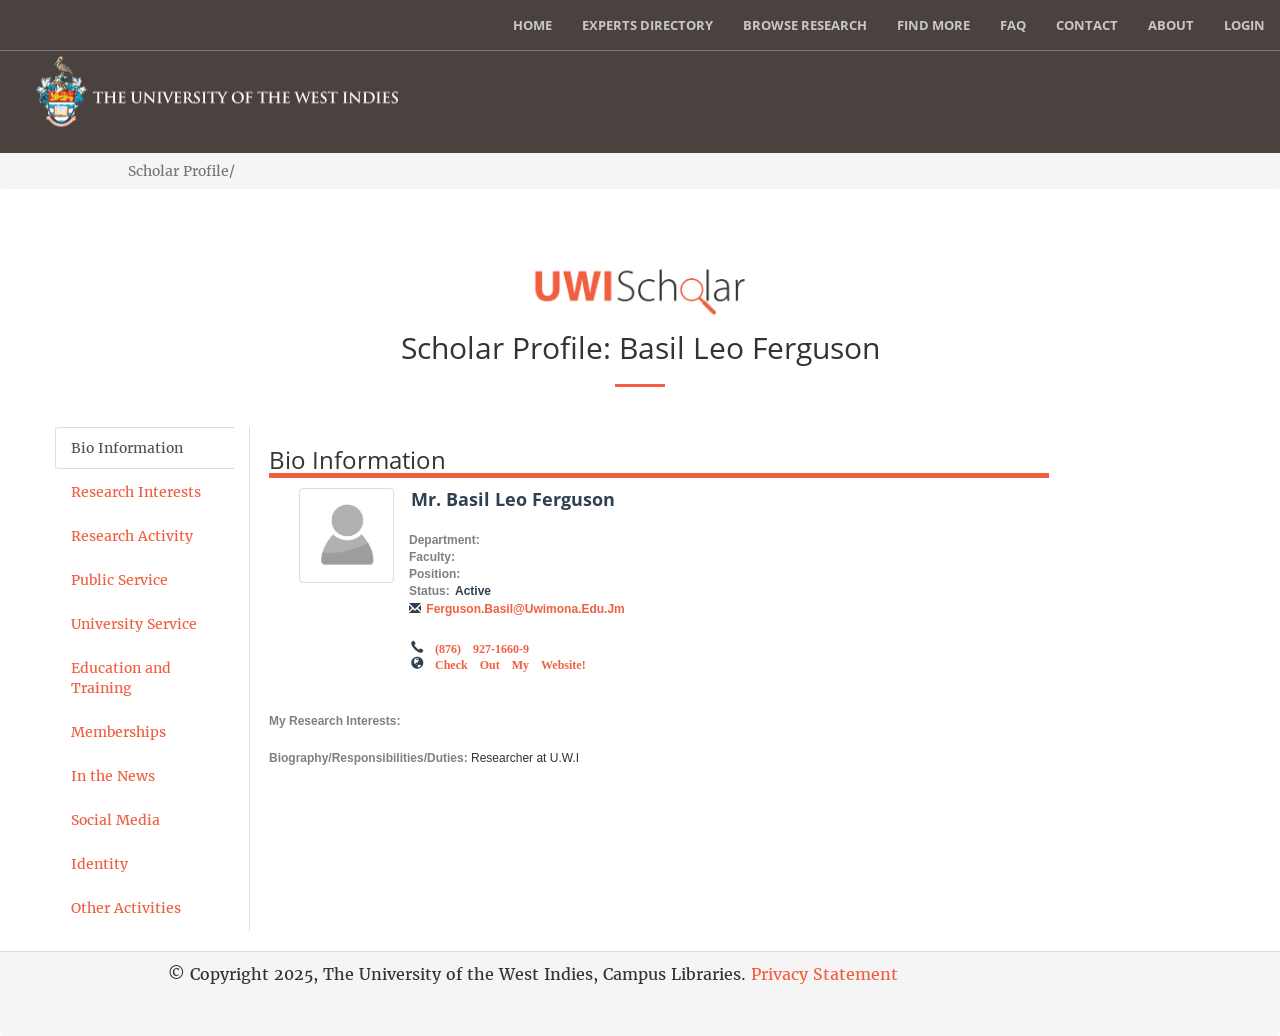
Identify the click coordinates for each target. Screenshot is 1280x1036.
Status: (429, 591)
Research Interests (136, 492)
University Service (134, 624)
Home (532, 25)
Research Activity (132, 536)
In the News (113, 776)
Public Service (119, 580)
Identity (99, 864)
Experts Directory (647, 25)
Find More (933, 25)
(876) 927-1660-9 (482, 647)
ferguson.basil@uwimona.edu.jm (525, 609)
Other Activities (126, 908)
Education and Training (121, 678)
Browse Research (805, 25)
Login (1244, 25)
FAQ (1013, 25)
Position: (434, 574)
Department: (444, 540)
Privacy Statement (824, 974)
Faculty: (432, 557)
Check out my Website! (510, 663)
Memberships (118, 732)
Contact (1087, 25)
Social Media (115, 820)
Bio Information (127, 448)
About (1171, 25)
